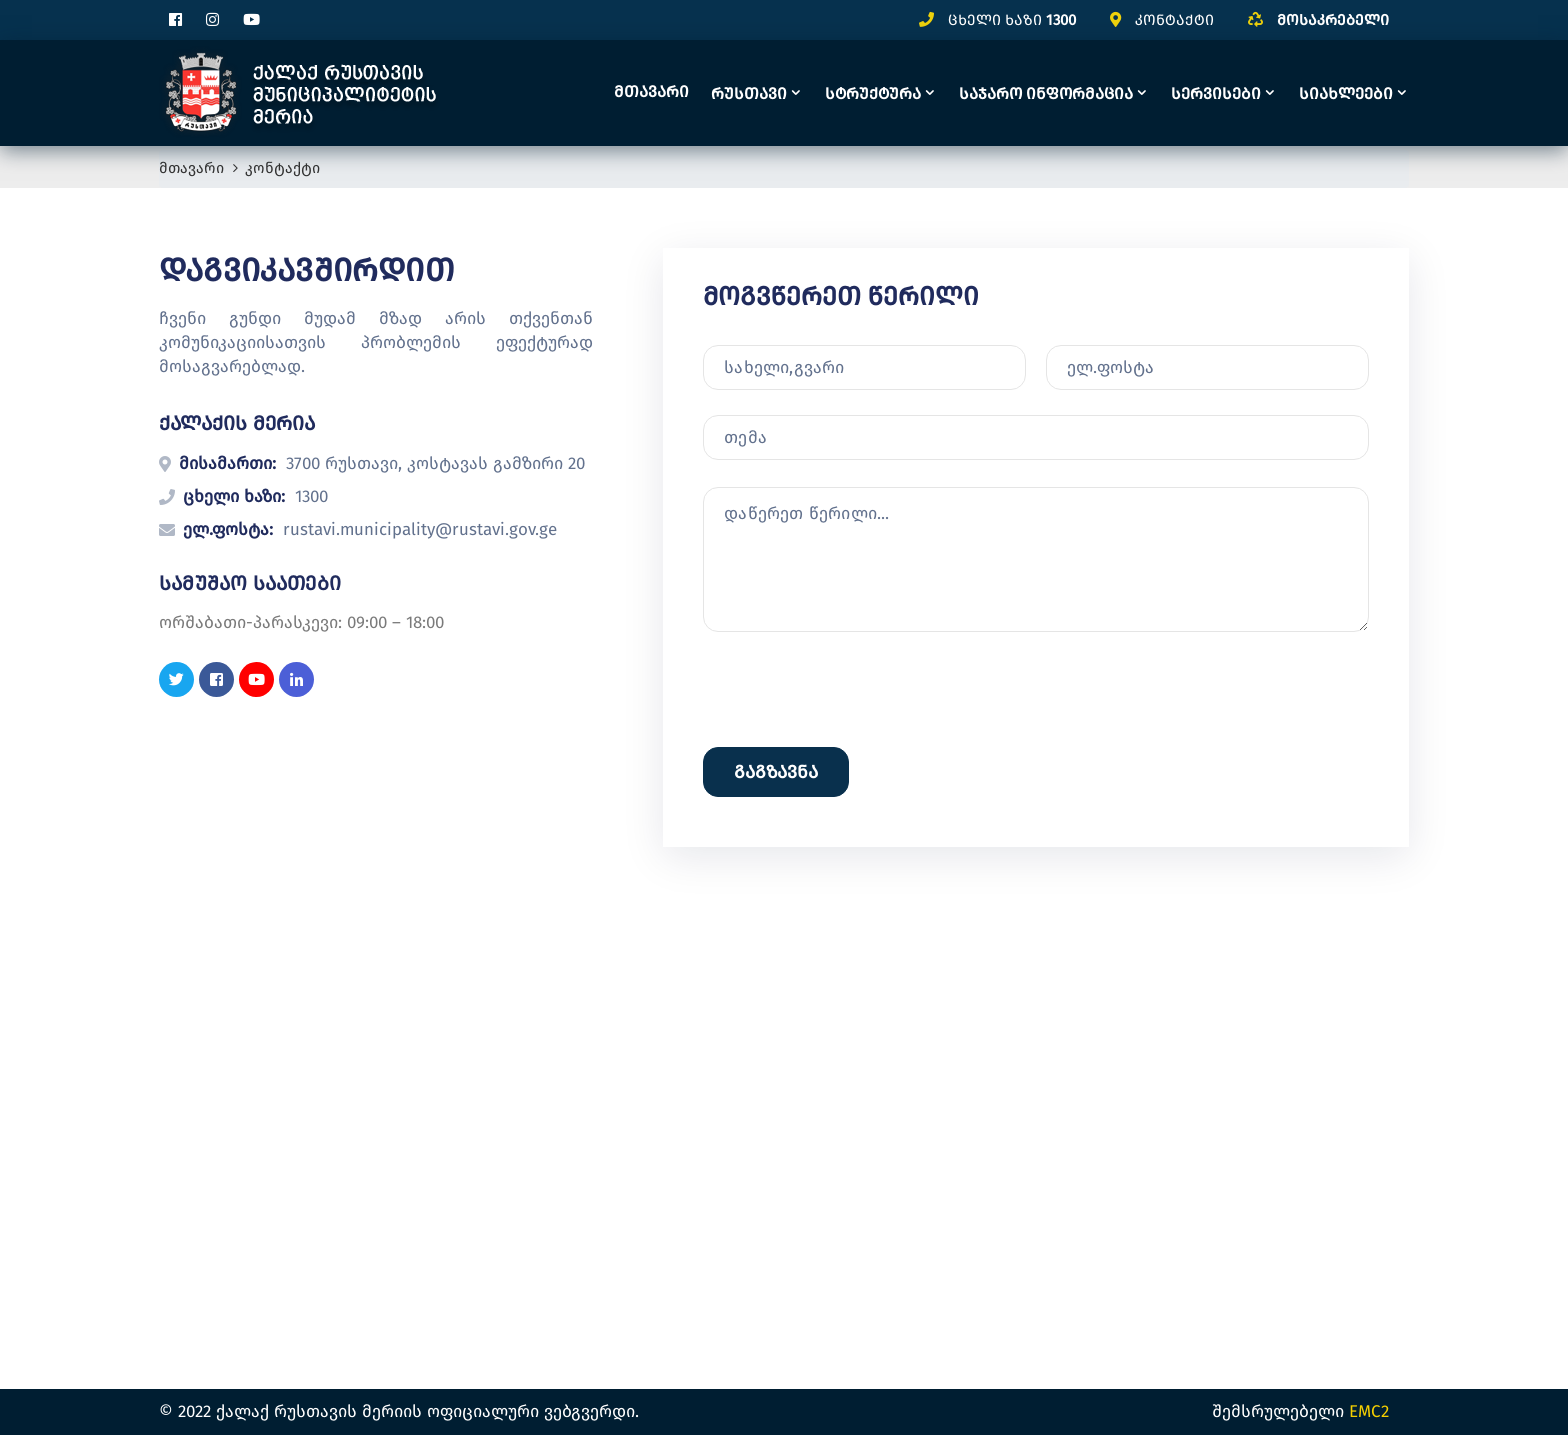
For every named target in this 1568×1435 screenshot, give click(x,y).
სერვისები (1216, 93)
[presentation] (855, 865)
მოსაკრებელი (1333, 20)
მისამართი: (227, 463)
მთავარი (651, 91)
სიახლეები (1346, 93)
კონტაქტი (1174, 20)
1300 (1061, 20)
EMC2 (1369, 1411)
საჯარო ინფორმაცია (1046, 93)
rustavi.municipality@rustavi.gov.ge (420, 529)
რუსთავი (749, 93)
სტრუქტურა (873, 93)
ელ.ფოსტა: (228, 529)
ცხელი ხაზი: (234, 496)
